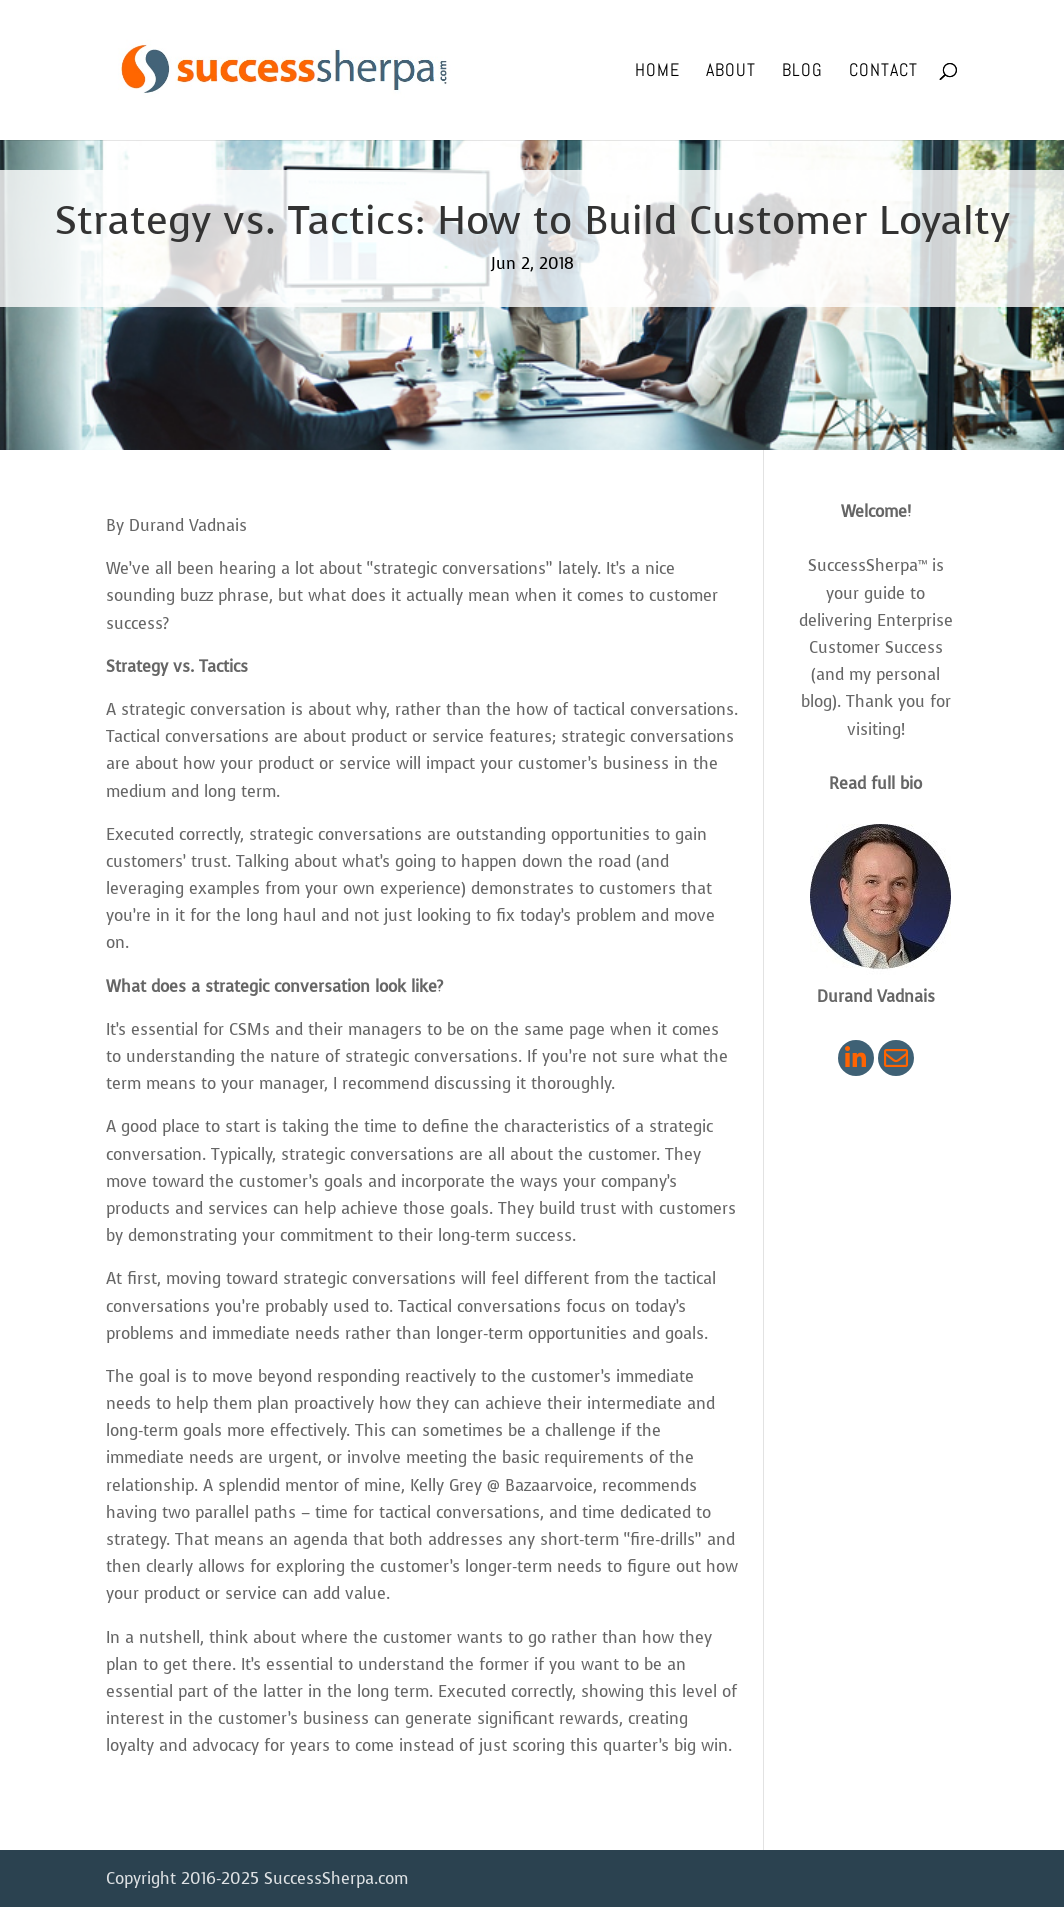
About (731, 72)
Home (657, 72)
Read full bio (875, 783)
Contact (883, 72)
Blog (802, 72)
